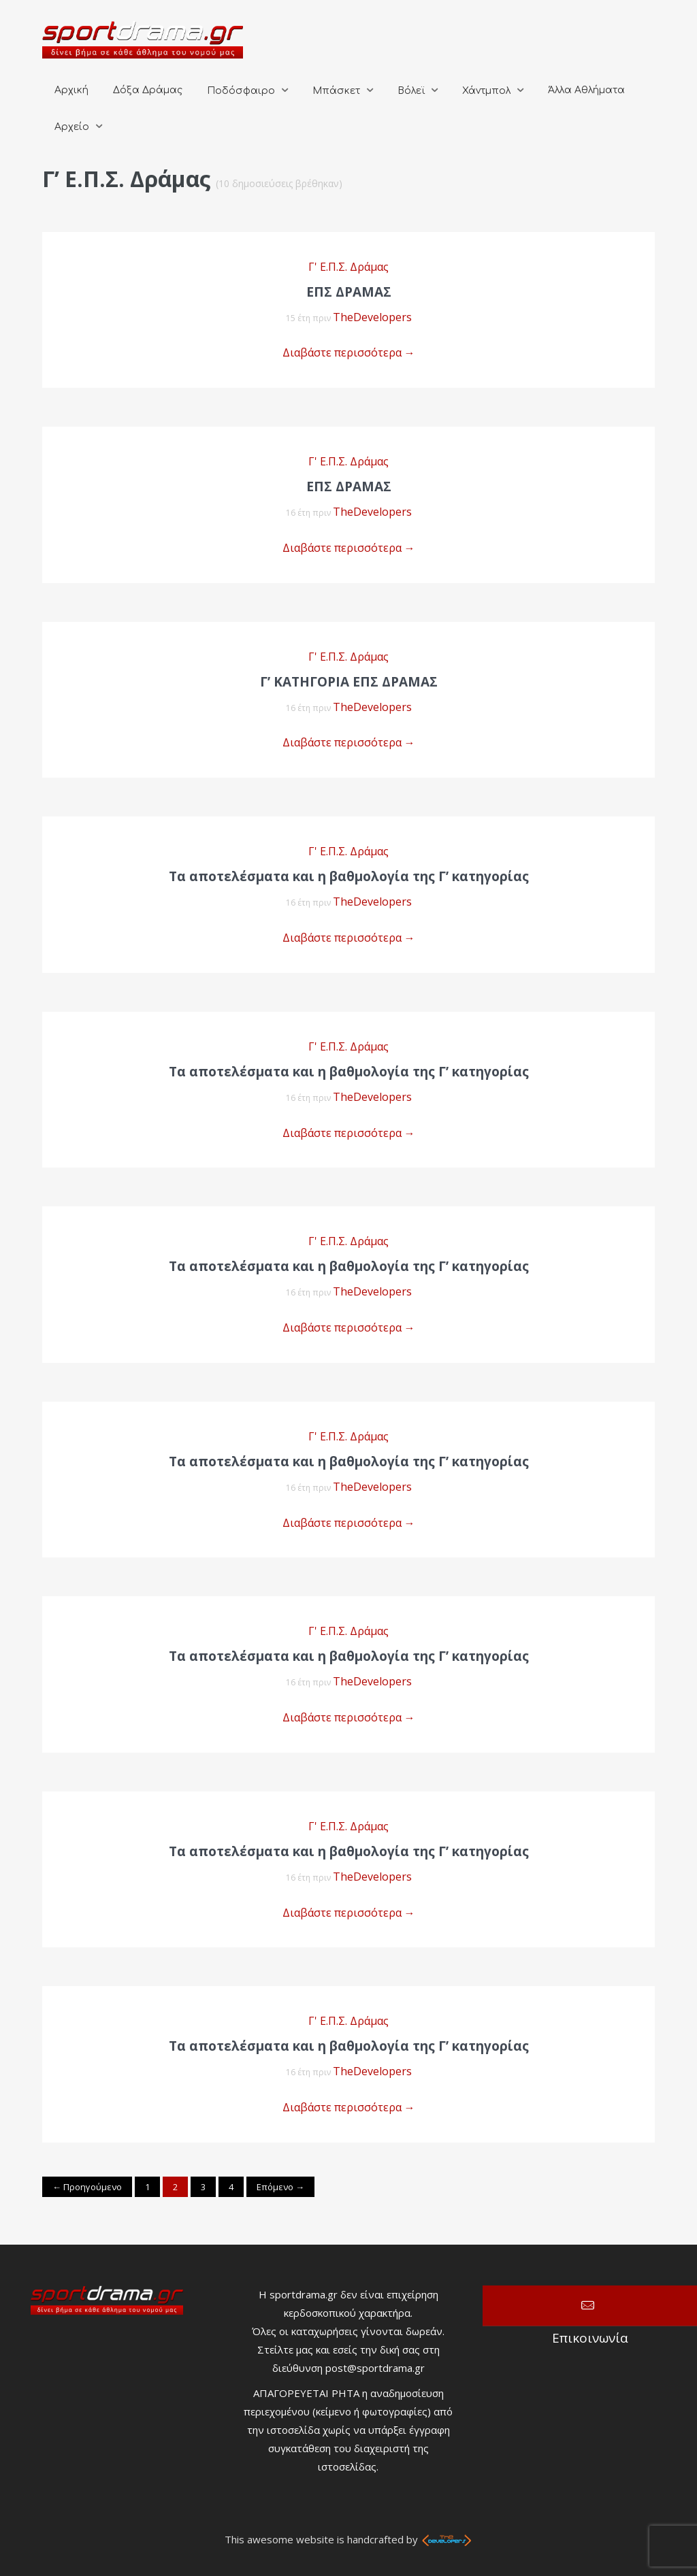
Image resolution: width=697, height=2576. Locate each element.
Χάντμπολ (486, 91)
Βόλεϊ (411, 91)
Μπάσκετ (336, 91)
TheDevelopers (372, 317)
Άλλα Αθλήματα (586, 90)
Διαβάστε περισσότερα (348, 352)
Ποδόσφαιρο (241, 91)
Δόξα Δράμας (147, 90)
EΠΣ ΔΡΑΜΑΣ (348, 292)
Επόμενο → (280, 2187)
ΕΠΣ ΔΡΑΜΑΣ (348, 486)
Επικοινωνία (590, 2305)
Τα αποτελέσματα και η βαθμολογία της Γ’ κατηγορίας (349, 876)
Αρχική (71, 90)
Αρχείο (71, 127)
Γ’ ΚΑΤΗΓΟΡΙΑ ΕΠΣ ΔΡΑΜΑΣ (349, 682)
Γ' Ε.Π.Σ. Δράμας (348, 266)
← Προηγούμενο (87, 2187)
